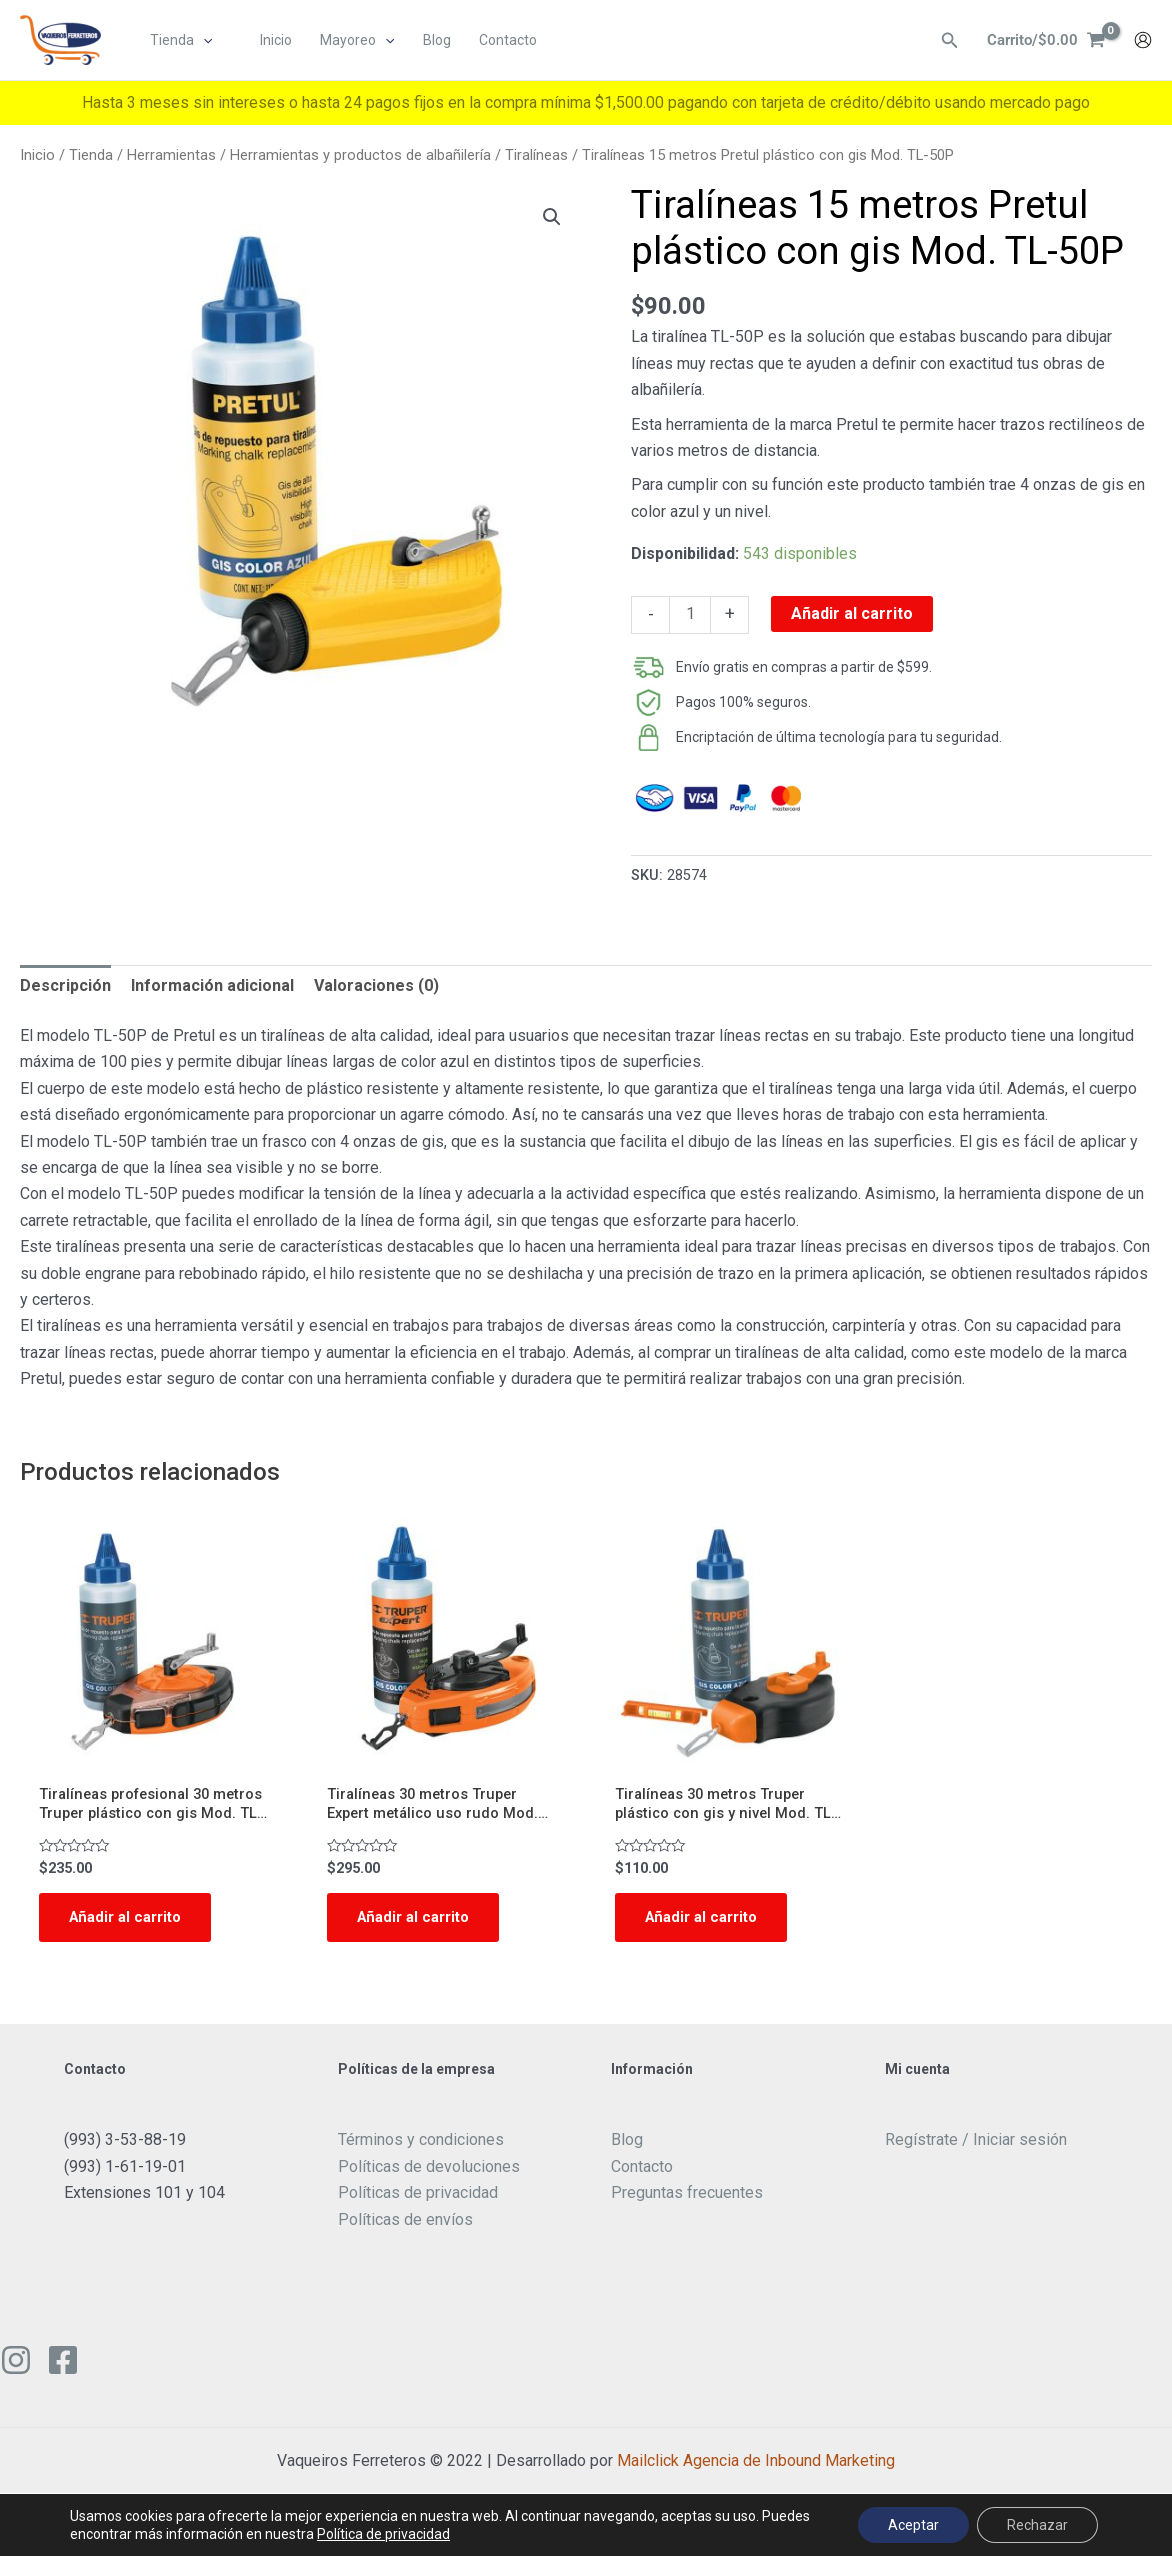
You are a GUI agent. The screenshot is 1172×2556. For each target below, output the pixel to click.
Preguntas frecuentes (687, 2200)
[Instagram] (16, 2368)
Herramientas (171, 155)
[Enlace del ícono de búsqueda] (944, 41)
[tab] (65, 986)
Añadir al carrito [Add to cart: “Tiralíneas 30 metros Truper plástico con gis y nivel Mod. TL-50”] (706, 1922)
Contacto (642, 2173)
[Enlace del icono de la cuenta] (1143, 41)
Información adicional (212, 985)
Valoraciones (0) (376, 985)
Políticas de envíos (405, 2226)
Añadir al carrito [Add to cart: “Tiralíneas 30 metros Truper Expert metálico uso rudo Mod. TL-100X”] (418, 1922)
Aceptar (913, 2525)
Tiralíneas (536, 155)
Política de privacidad (383, 2534)
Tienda (91, 155)
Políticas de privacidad (418, 2200)
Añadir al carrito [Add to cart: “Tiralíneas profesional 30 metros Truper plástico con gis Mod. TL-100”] (130, 1922)
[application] (204, 41)
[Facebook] (63, 2368)
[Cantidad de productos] (690, 615)
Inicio (37, 155)
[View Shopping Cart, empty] (1043, 41)
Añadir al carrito (852, 613)
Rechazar (1037, 2525)
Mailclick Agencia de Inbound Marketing (756, 2468)
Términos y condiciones (421, 2147)
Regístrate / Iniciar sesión (976, 2147)
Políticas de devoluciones (429, 2173)
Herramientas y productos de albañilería (360, 155)
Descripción (65, 985)
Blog (627, 2147)
